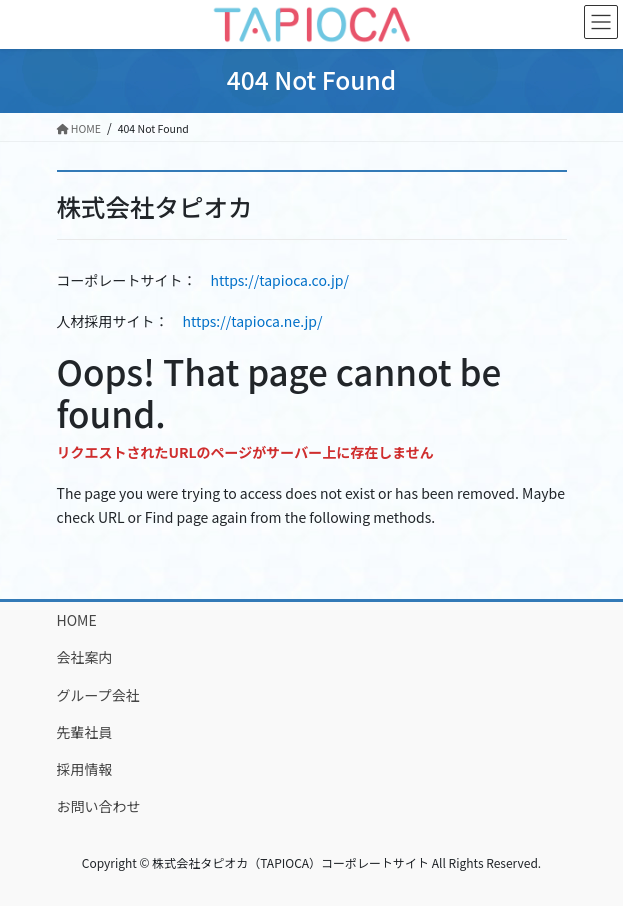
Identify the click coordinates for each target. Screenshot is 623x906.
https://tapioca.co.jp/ (280, 280)
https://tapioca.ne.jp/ (253, 321)
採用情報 (85, 769)
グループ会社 (98, 695)
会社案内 (85, 657)
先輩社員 (85, 732)
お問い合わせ (99, 806)
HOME (77, 620)
